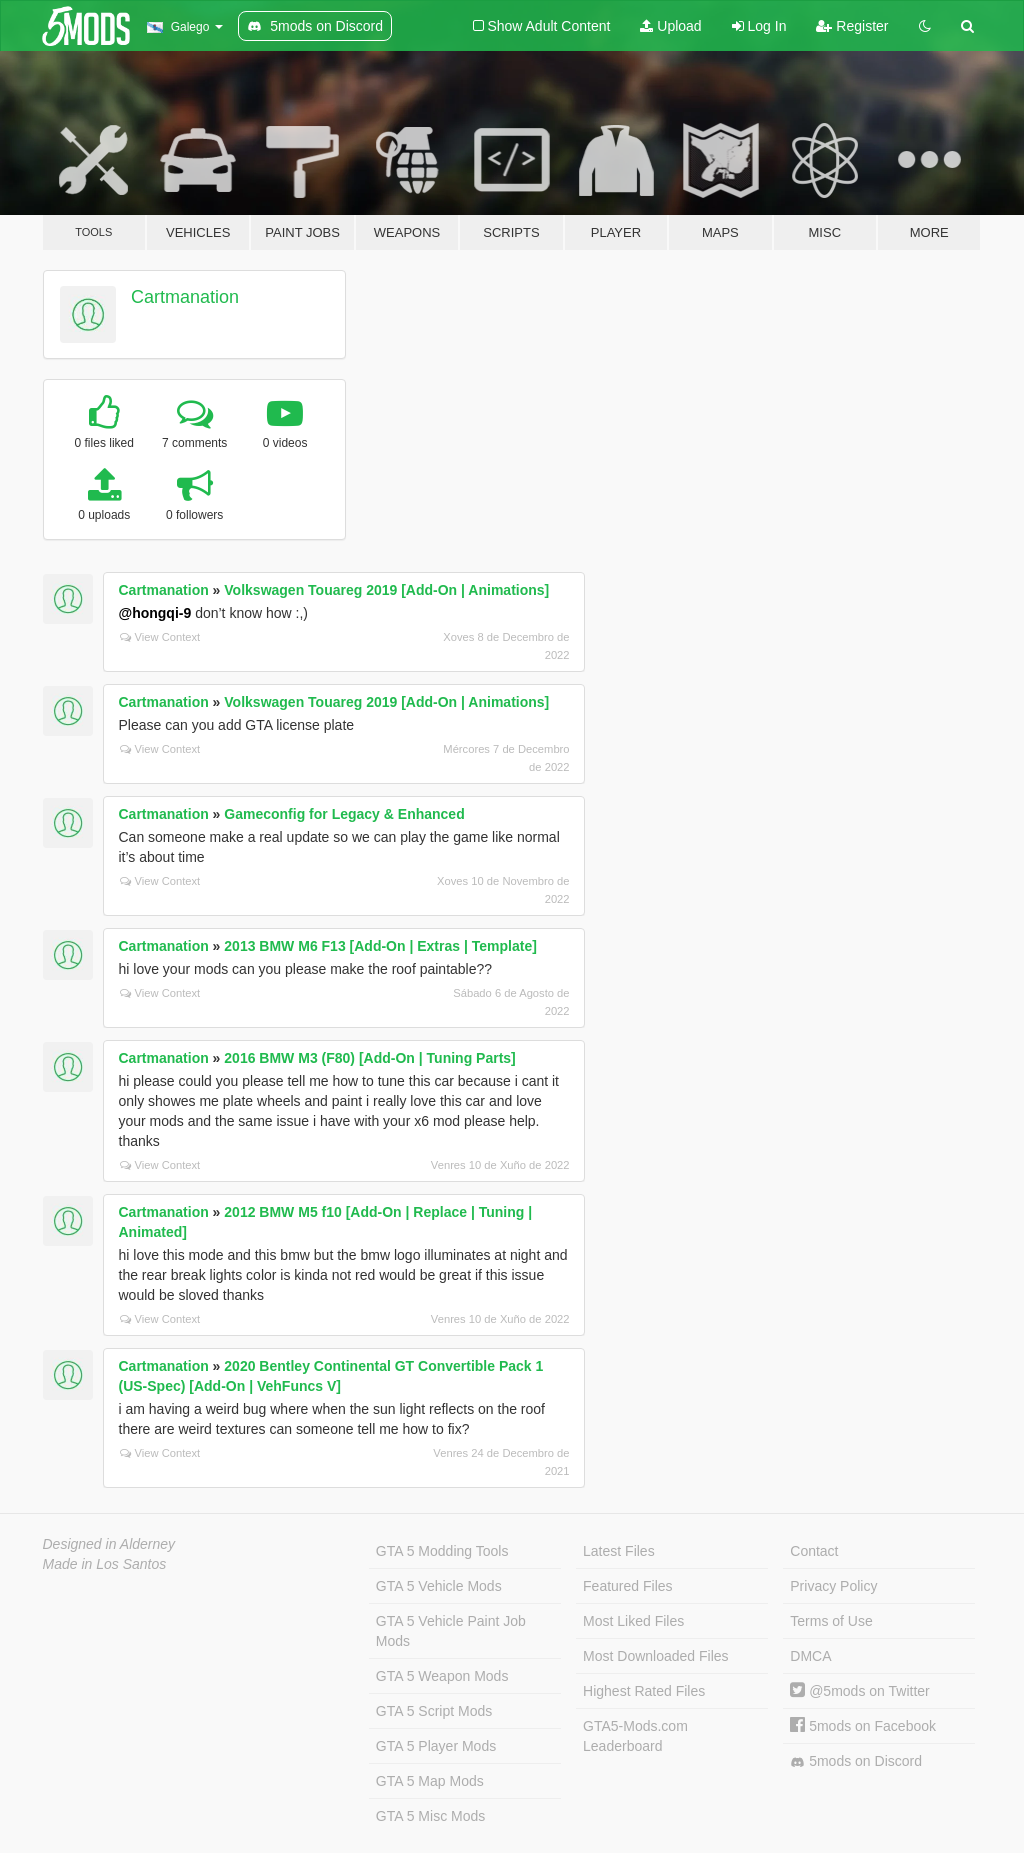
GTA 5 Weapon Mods (442, 1676)
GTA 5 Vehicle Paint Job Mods (451, 1631)
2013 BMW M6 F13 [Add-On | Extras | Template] (380, 946)
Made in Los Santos (105, 1564)
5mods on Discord (856, 1761)
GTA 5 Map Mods (430, 1781)
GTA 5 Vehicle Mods (439, 1586)
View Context (160, 637)
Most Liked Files (633, 1621)
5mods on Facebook (863, 1726)
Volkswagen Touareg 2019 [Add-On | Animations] (386, 590)
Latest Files (619, 1551)
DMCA (810, 1656)
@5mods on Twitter (859, 1691)
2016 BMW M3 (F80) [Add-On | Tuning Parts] (369, 1058)
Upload (670, 26)
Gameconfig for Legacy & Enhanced (344, 814)
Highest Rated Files (644, 1691)
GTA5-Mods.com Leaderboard (635, 1736)
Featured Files (627, 1586)
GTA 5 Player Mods (436, 1746)
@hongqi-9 (155, 613)
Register (852, 26)
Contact (814, 1551)
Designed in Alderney (109, 1544)
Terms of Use (831, 1621)
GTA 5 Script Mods (434, 1711)
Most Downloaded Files (656, 1656)
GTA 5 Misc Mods (430, 1816)
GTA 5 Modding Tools (442, 1551)
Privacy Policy (833, 1586)
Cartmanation (185, 297)
